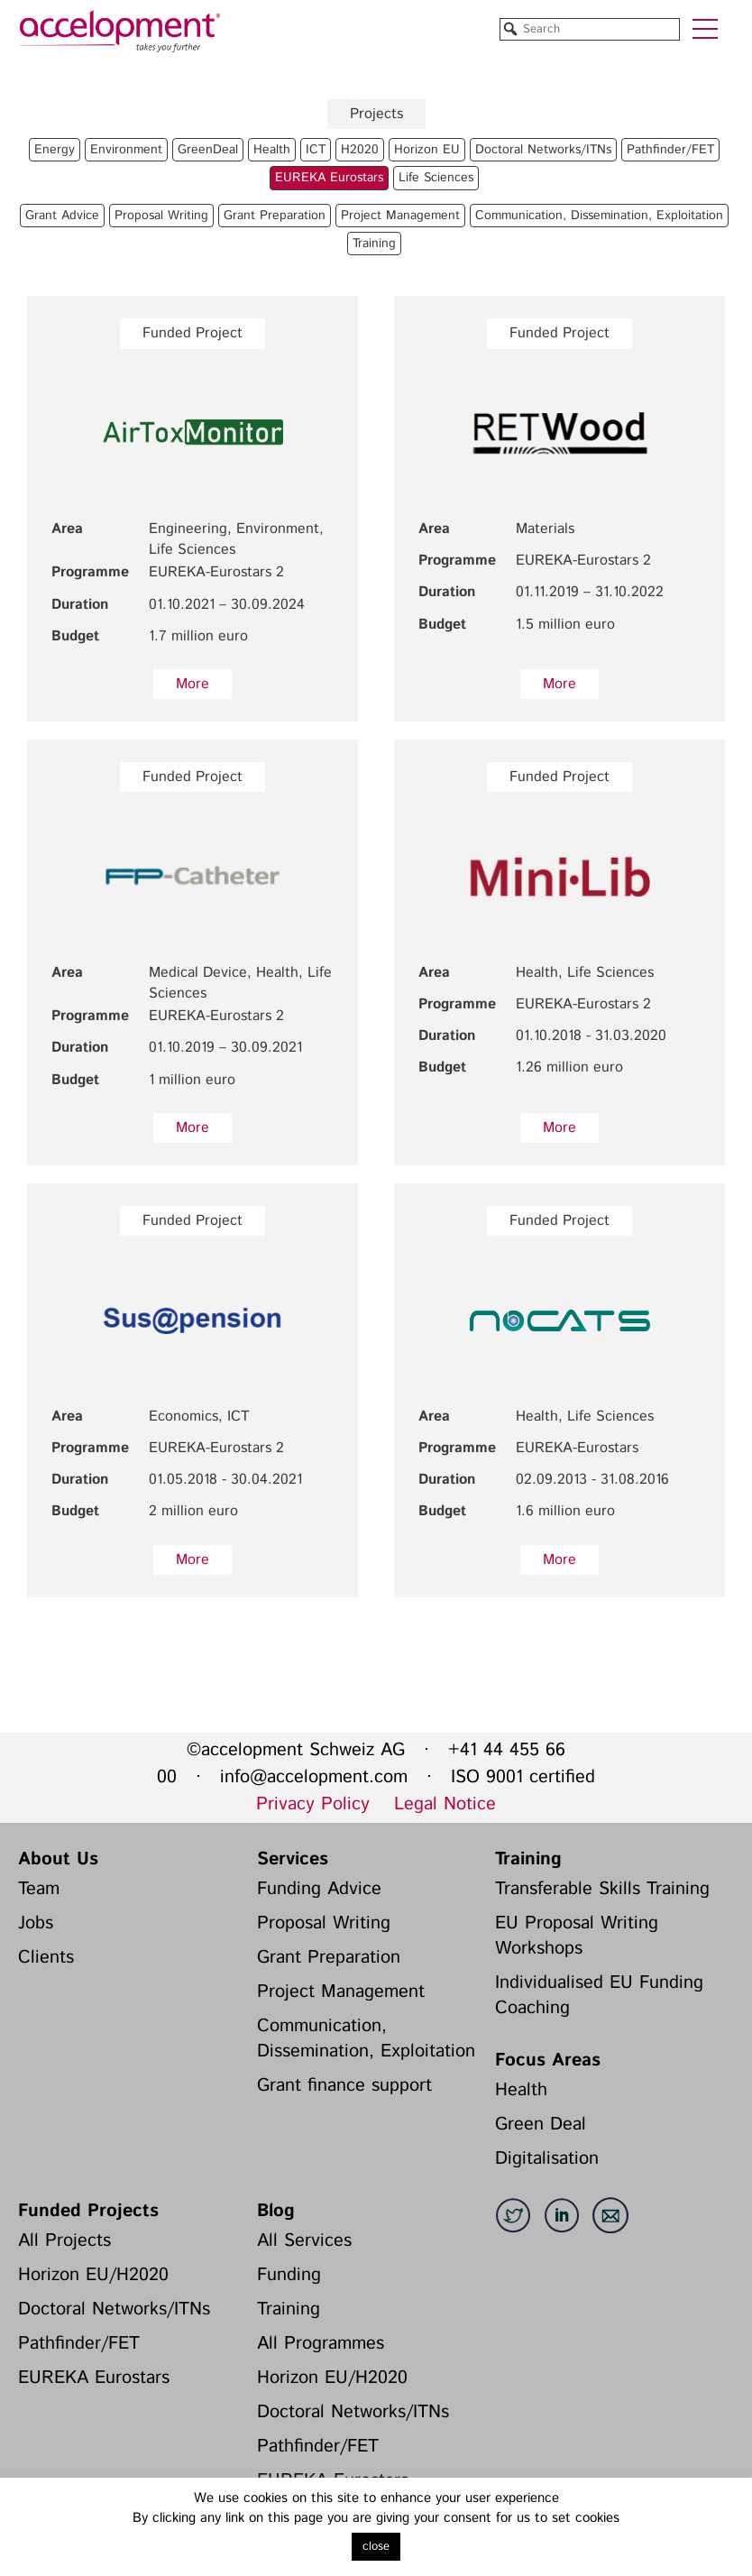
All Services (304, 2241)
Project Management (341, 1992)
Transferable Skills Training (602, 1889)
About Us (58, 1859)
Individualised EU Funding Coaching (599, 1995)
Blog (276, 2211)
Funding (289, 2275)
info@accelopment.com (314, 1777)
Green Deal (540, 2124)
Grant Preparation (328, 1958)
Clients (46, 1958)
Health (521, 2090)
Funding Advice (319, 1889)
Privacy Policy (313, 1804)
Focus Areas (548, 2060)
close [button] (376, 2546)
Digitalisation (547, 2159)
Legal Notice (445, 1804)
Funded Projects (88, 2211)
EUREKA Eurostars (94, 2378)
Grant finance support (344, 2086)
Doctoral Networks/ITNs (114, 2309)
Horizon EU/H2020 (93, 2275)
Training (528, 1859)
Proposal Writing (323, 1923)
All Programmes (320, 2344)
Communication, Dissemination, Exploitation (366, 2039)
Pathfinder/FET (79, 2344)
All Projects (64, 2241)
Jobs (35, 1923)
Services (292, 1859)
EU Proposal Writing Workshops (576, 1936)
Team (39, 1889)
